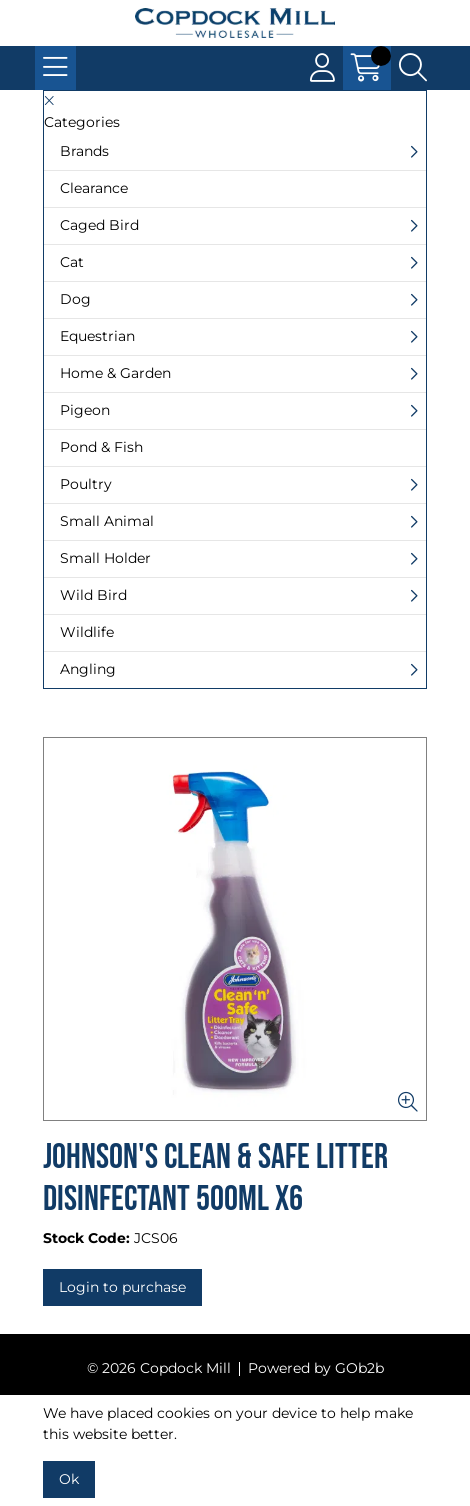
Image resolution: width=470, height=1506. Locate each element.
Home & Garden (115, 373)
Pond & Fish (101, 447)
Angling (88, 669)
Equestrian (97, 336)
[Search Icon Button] (413, 68)
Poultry (86, 484)
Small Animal (107, 521)
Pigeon (85, 410)
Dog (75, 299)
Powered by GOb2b (316, 1368)
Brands (84, 151)
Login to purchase (122, 1287)
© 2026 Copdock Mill (159, 1368)
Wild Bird (93, 595)
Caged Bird (99, 225)
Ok (69, 1479)
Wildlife (87, 632)
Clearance (94, 188)
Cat (72, 262)
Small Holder (105, 558)
